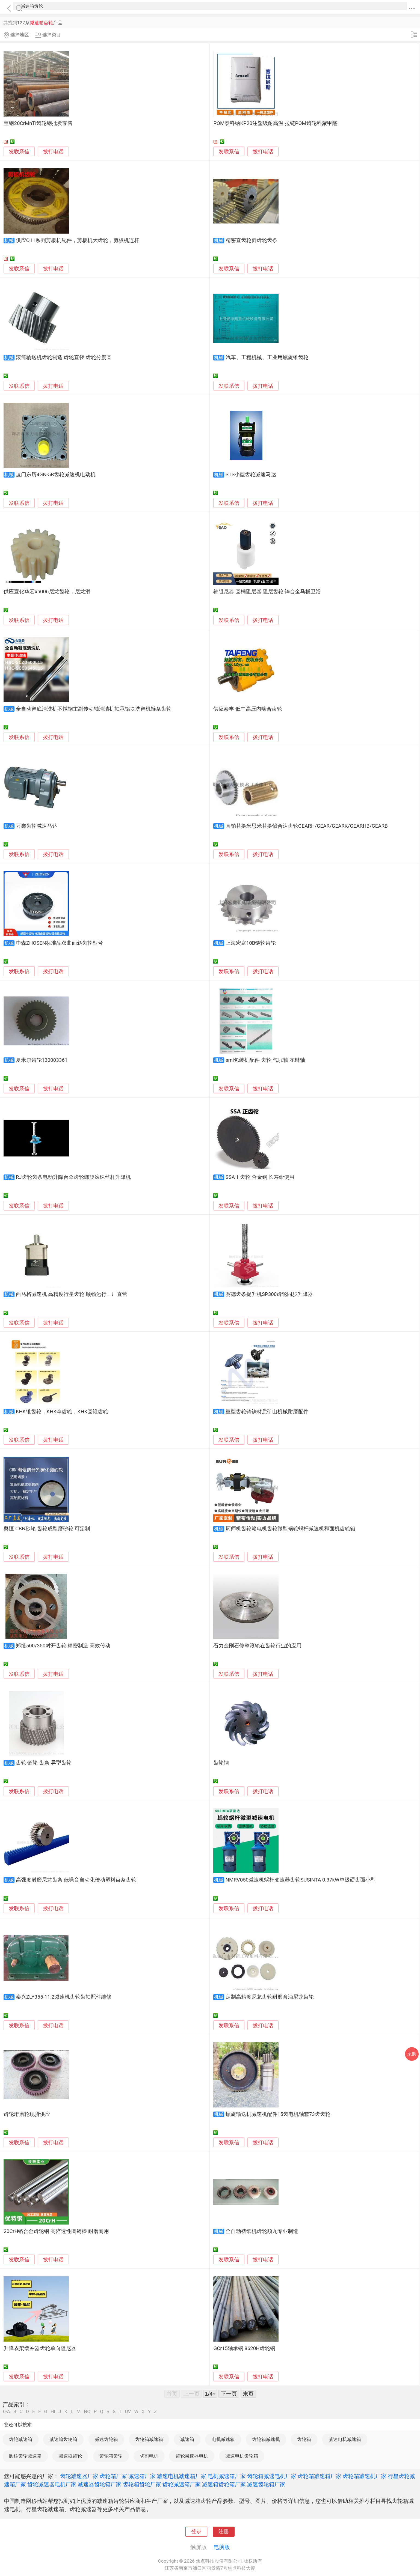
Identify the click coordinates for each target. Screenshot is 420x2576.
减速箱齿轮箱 (63, 2439)
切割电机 (149, 2456)
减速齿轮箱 (106, 2439)
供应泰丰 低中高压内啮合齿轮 (247, 709)
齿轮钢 (221, 1763)
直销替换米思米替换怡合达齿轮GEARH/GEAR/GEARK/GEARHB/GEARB (307, 826)
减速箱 (187, 2439)
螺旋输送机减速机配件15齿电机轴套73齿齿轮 (278, 2114)
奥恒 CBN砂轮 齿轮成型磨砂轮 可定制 (47, 1529)
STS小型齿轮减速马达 (251, 475)
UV (128, 2411)
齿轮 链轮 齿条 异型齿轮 (44, 1763)
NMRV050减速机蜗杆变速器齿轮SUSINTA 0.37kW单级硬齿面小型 (301, 1880)
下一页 (229, 2393)
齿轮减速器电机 (192, 2456)
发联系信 (19, 152)
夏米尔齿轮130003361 (42, 1060)
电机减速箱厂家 (227, 2476)
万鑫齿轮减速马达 (36, 826)
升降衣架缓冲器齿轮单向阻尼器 (40, 2348)
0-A (6, 2411)
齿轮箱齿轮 (111, 2456)
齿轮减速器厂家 (79, 2476)
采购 (411, 2053)
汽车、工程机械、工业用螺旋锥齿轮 (267, 357)
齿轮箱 (304, 2439)
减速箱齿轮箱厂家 (224, 2484)
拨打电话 (53, 151)
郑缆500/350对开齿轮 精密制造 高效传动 (63, 1646)
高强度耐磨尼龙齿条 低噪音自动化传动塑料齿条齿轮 (76, 1880)
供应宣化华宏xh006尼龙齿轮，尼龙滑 (47, 592)
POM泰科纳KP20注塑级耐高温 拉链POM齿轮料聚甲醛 (275, 123)
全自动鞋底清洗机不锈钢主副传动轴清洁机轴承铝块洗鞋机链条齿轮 (93, 709)
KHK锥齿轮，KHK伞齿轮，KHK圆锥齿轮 (62, 1412)
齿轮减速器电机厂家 (51, 2484)
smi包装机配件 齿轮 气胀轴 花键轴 (265, 1060)
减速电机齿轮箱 (242, 2456)
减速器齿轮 (70, 2456)
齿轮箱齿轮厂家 (142, 2484)
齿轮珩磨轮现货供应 (27, 2114)
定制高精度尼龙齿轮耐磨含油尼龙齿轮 (270, 1997)
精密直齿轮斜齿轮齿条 (251, 240)
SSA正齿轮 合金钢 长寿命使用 (260, 1177)
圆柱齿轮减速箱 (25, 2456)
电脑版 (222, 2547)
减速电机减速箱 (345, 2439)
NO (87, 2411)
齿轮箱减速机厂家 (364, 2476)
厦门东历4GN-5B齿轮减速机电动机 (56, 475)
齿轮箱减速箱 (149, 2439)
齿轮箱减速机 (266, 2439)
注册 (223, 2532)
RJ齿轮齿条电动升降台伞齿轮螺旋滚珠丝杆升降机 (73, 1177)
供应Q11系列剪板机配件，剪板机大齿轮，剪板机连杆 (77, 240)
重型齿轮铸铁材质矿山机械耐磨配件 (267, 1412)
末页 (248, 2393)
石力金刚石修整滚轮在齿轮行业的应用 (257, 1646)
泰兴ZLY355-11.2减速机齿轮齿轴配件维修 (64, 1997)
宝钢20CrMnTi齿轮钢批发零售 (38, 123)
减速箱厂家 (142, 2476)
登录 (196, 2532)
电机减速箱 (223, 2439)
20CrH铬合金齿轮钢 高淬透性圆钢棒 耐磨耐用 (56, 2231)
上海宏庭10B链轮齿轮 (251, 943)
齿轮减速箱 (20, 2439)
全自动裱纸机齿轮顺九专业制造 (262, 2231)
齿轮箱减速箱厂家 (319, 2476)
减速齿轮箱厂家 (266, 2484)
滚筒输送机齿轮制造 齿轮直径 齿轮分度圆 (64, 357)
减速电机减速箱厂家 (181, 2476)
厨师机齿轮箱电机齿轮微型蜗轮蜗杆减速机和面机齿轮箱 (290, 1529)
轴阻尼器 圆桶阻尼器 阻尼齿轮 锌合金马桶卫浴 (267, 592)
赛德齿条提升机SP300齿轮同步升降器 (269, 1294)
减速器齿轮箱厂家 (100, 2484)
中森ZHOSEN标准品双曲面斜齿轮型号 (59, 943)
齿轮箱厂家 (113, 2476)
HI (53, 2411)
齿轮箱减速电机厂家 (271, 2476)
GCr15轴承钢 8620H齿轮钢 (244, 2348)
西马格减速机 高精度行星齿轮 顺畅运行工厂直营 (71, 1294)
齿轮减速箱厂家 (181, 2484)
